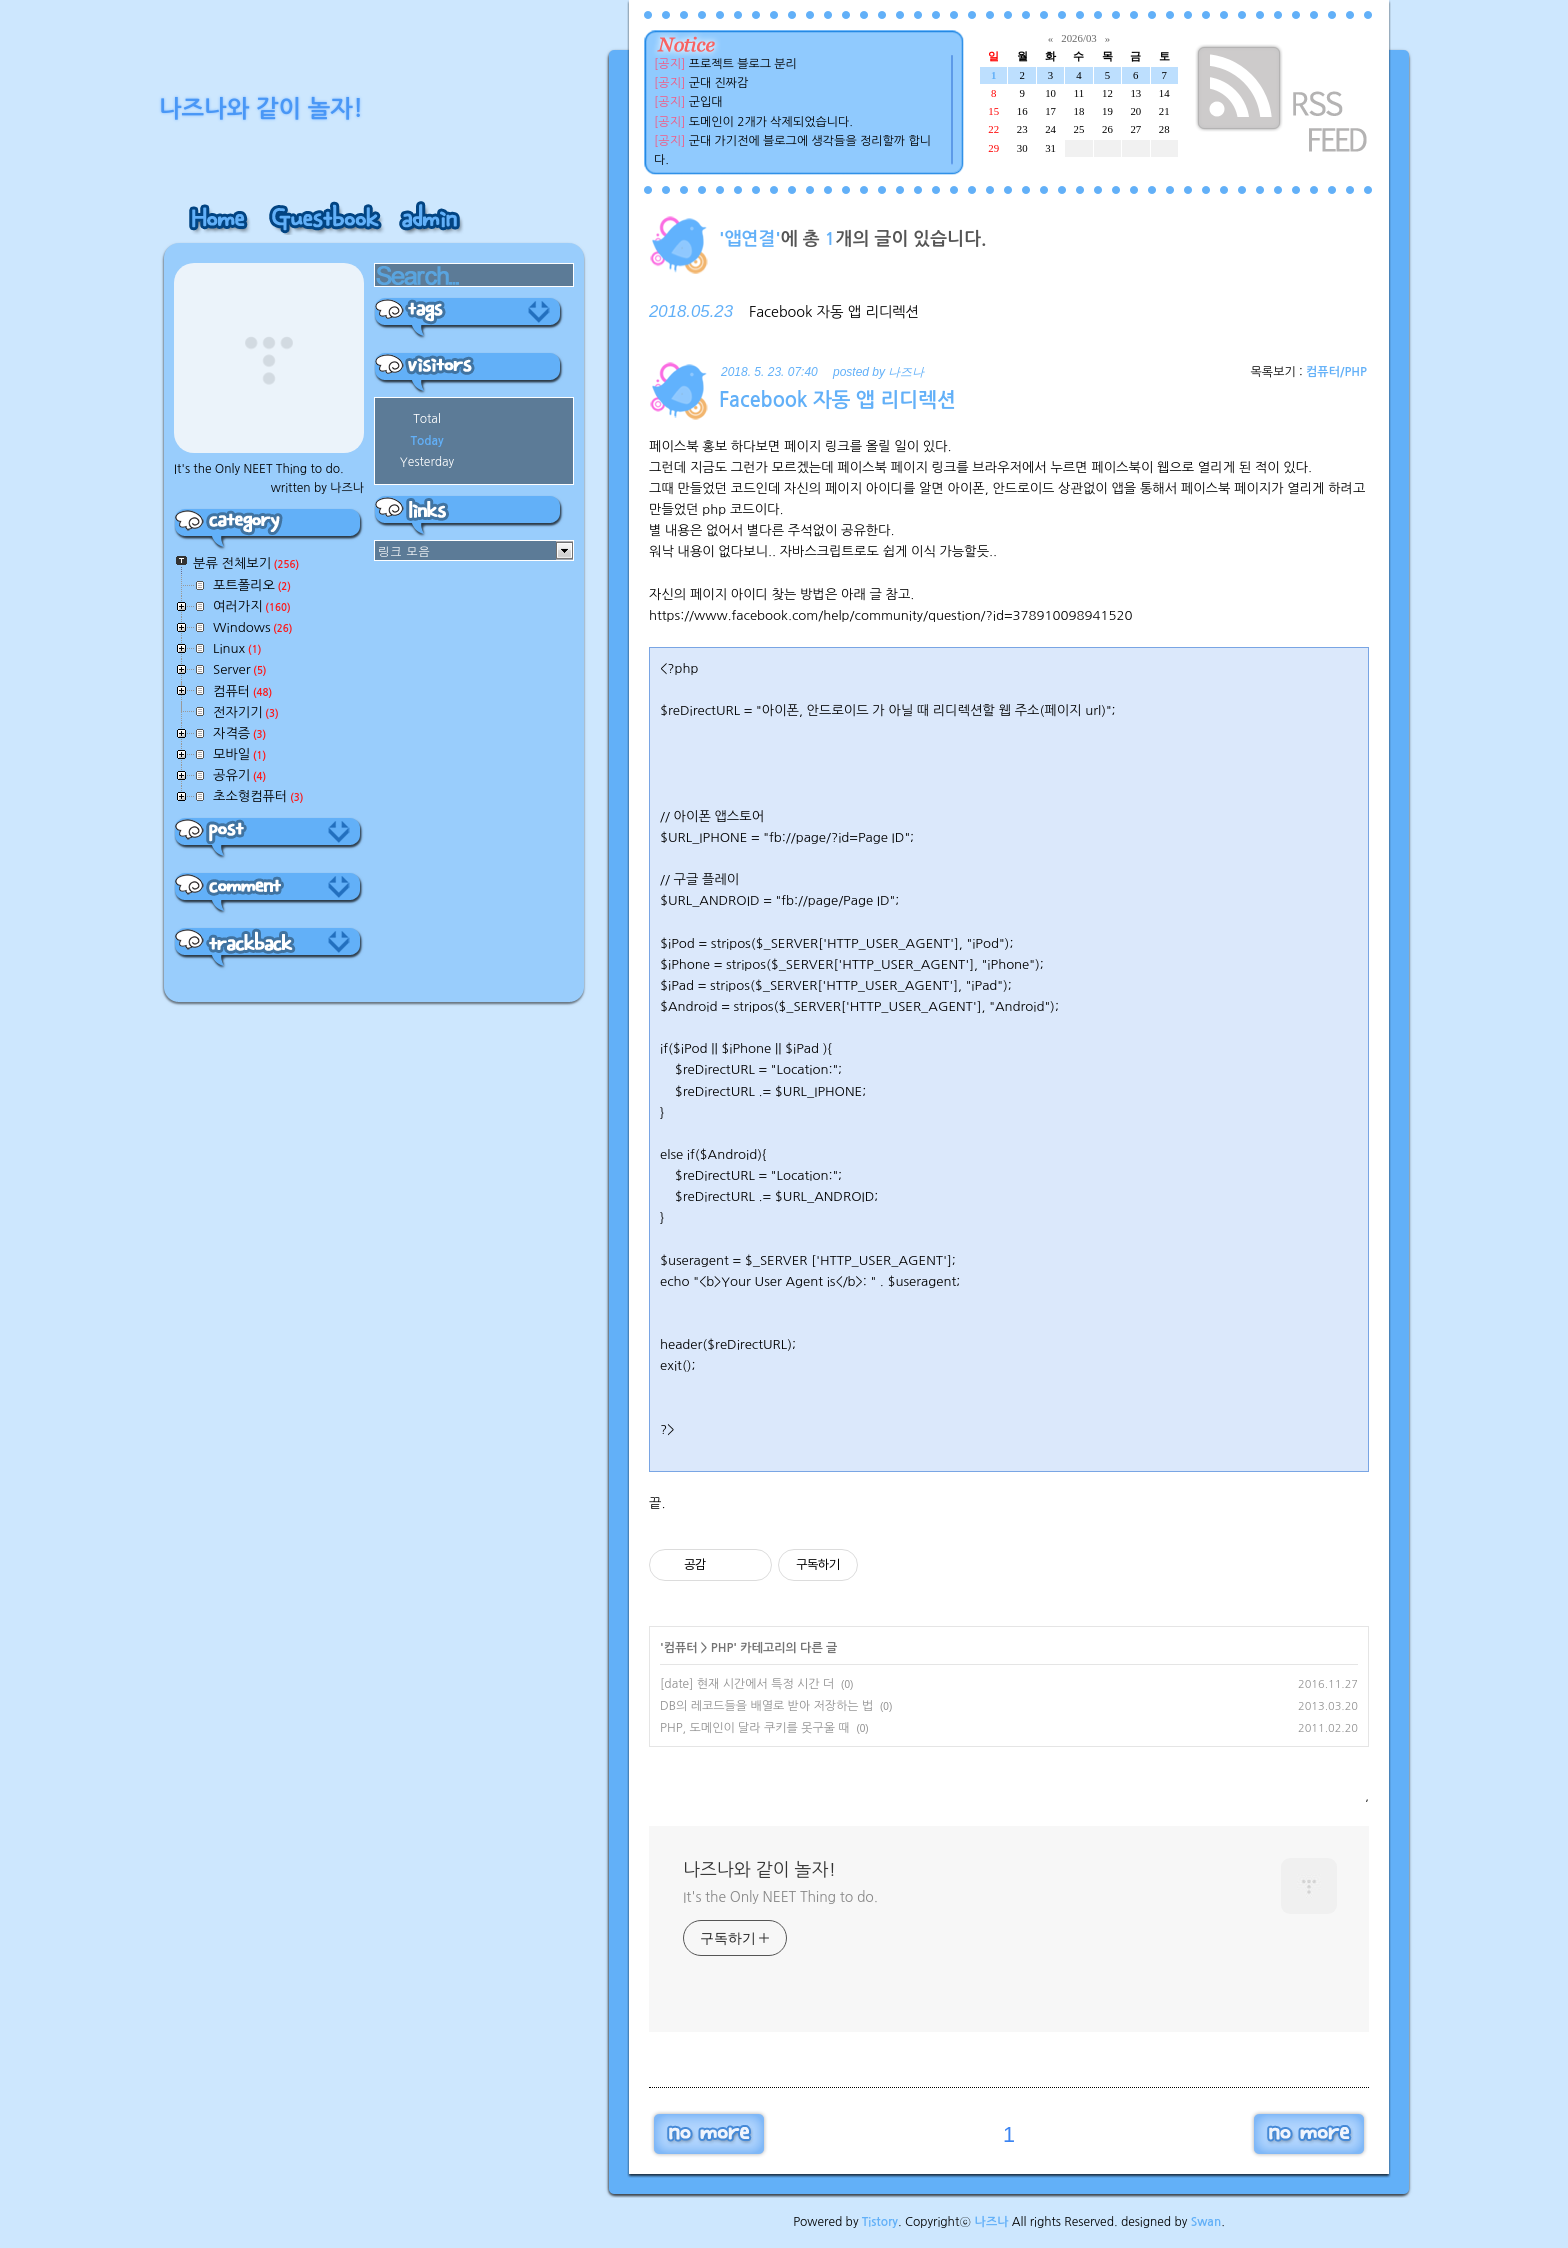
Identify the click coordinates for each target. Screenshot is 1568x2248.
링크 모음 (404, 550)
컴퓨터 (681, 1648)
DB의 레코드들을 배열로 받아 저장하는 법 (766, 1706)
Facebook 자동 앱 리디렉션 (834, 312)
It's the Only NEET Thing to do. (780, 1897)
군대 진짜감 (719, 83)
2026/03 (1078, 38)
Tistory (880, 2222)
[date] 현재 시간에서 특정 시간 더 (747, 1684)
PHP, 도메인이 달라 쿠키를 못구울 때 (755, 1728)
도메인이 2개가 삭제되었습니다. (771, 122)
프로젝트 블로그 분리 (743, 64)
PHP (722, 1648)
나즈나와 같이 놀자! (759, 1870)
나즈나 (992, 2222)
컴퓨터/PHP (1336, 372)
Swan (1206, 2222)
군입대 (706, 102)
